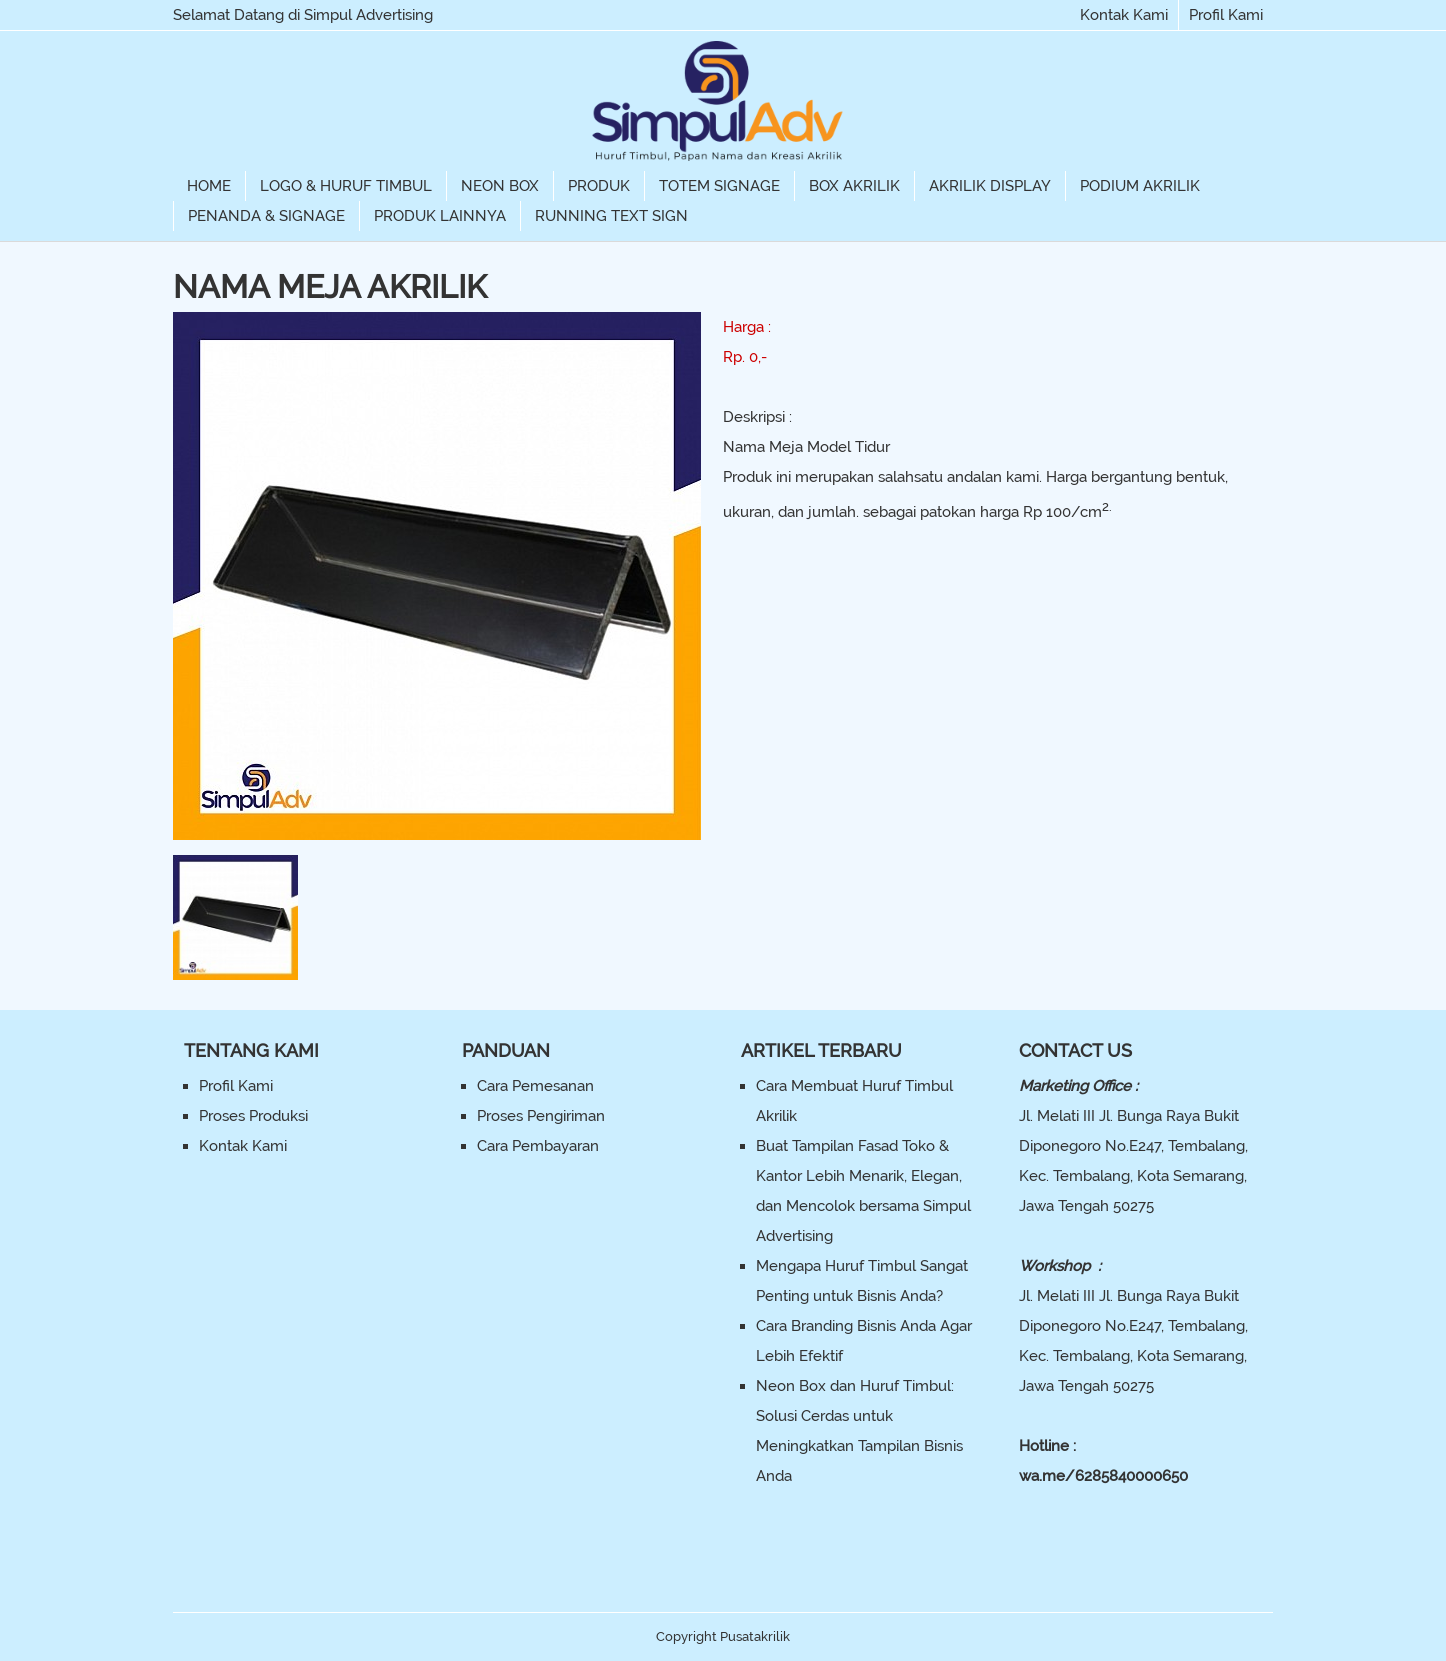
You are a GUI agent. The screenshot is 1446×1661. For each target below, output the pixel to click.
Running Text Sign (611, 216)
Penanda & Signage (266, 216)
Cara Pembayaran (538, 1146)
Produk (599, 186)
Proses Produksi (253, 1116)
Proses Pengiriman (541, 1116)
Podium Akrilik (1140, 186)
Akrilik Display (990, 186)
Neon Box (500, 186)
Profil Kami (1226, 15)
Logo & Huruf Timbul (346, 186)
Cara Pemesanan (535, 1086)
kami (1022, 477)
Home (209, 186)
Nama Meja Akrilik (330, 286)
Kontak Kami (1124, 15)
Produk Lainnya (440, 216)
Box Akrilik (854, 186)
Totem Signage (719, 186)
